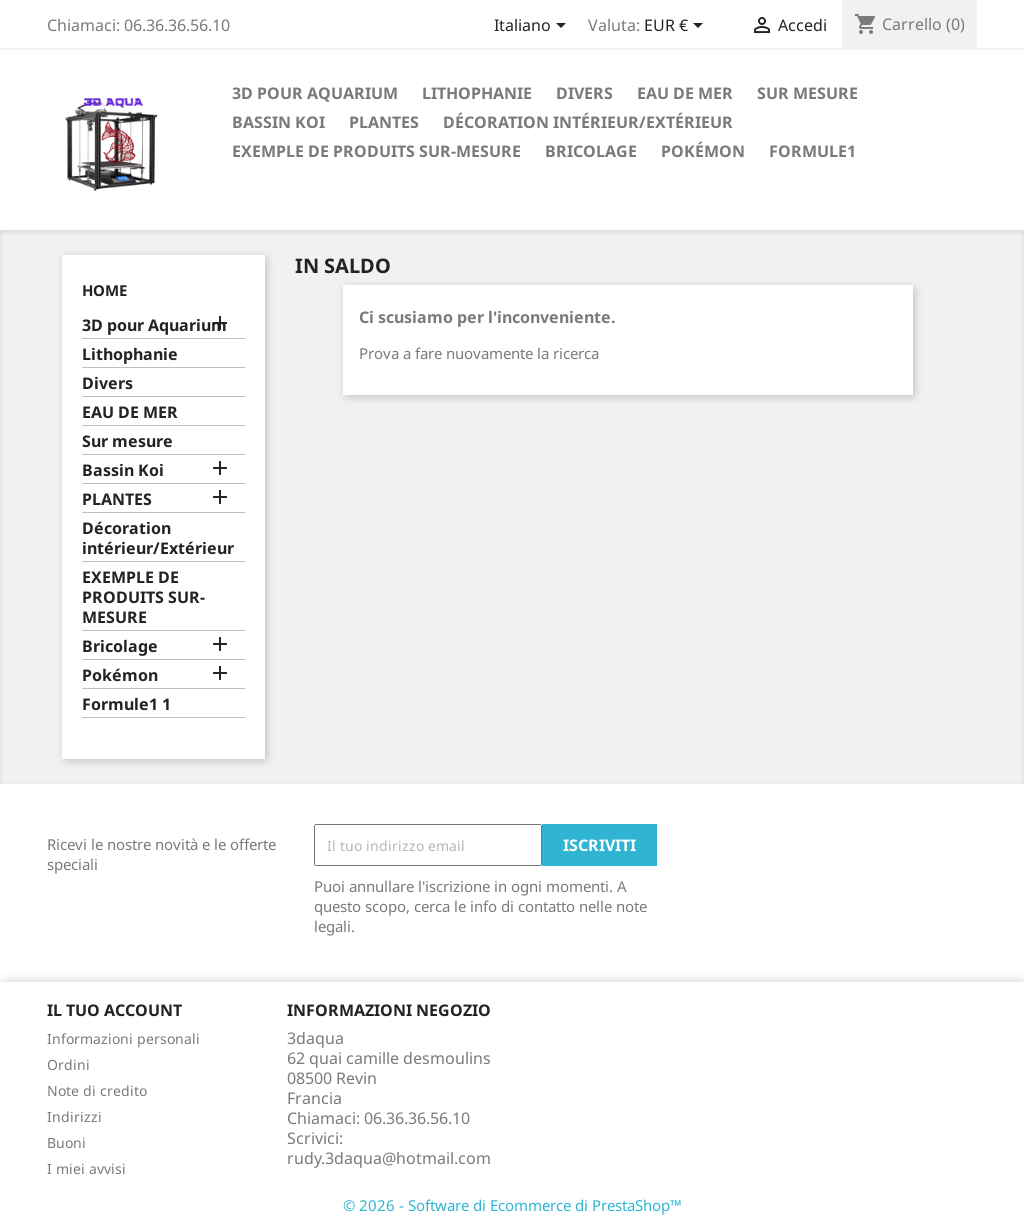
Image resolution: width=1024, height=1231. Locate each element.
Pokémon (703, 151)
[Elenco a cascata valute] (677, 27)
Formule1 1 (126, 704)
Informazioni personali (123, 1038)
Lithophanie (477, 93)
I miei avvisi (86, 1168)
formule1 (812, 151)
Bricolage (591, 151)
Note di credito (97, 1090)
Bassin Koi (278, 122)
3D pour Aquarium (315, 93)
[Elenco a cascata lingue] (533, 27)
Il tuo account (114, 1010)
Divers (584, 93)
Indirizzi (74, 1116)
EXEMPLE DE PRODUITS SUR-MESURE (376, 151)
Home (104, 290)
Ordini (68, 1064)
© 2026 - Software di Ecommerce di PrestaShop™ (512, 1205)
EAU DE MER (685, 93)
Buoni (66, 1142)
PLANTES (384, 122)
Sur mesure (807, 93)
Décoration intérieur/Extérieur (588, 122)
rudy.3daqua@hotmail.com (389, 1158)
